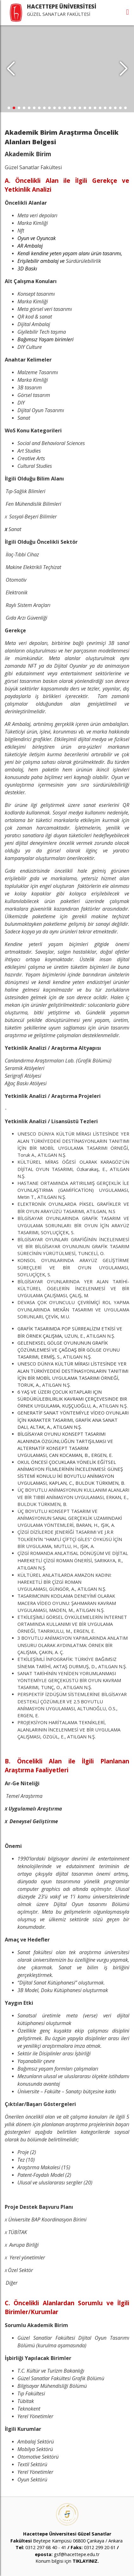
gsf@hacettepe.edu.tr (76, 2554)
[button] (123, 69)
